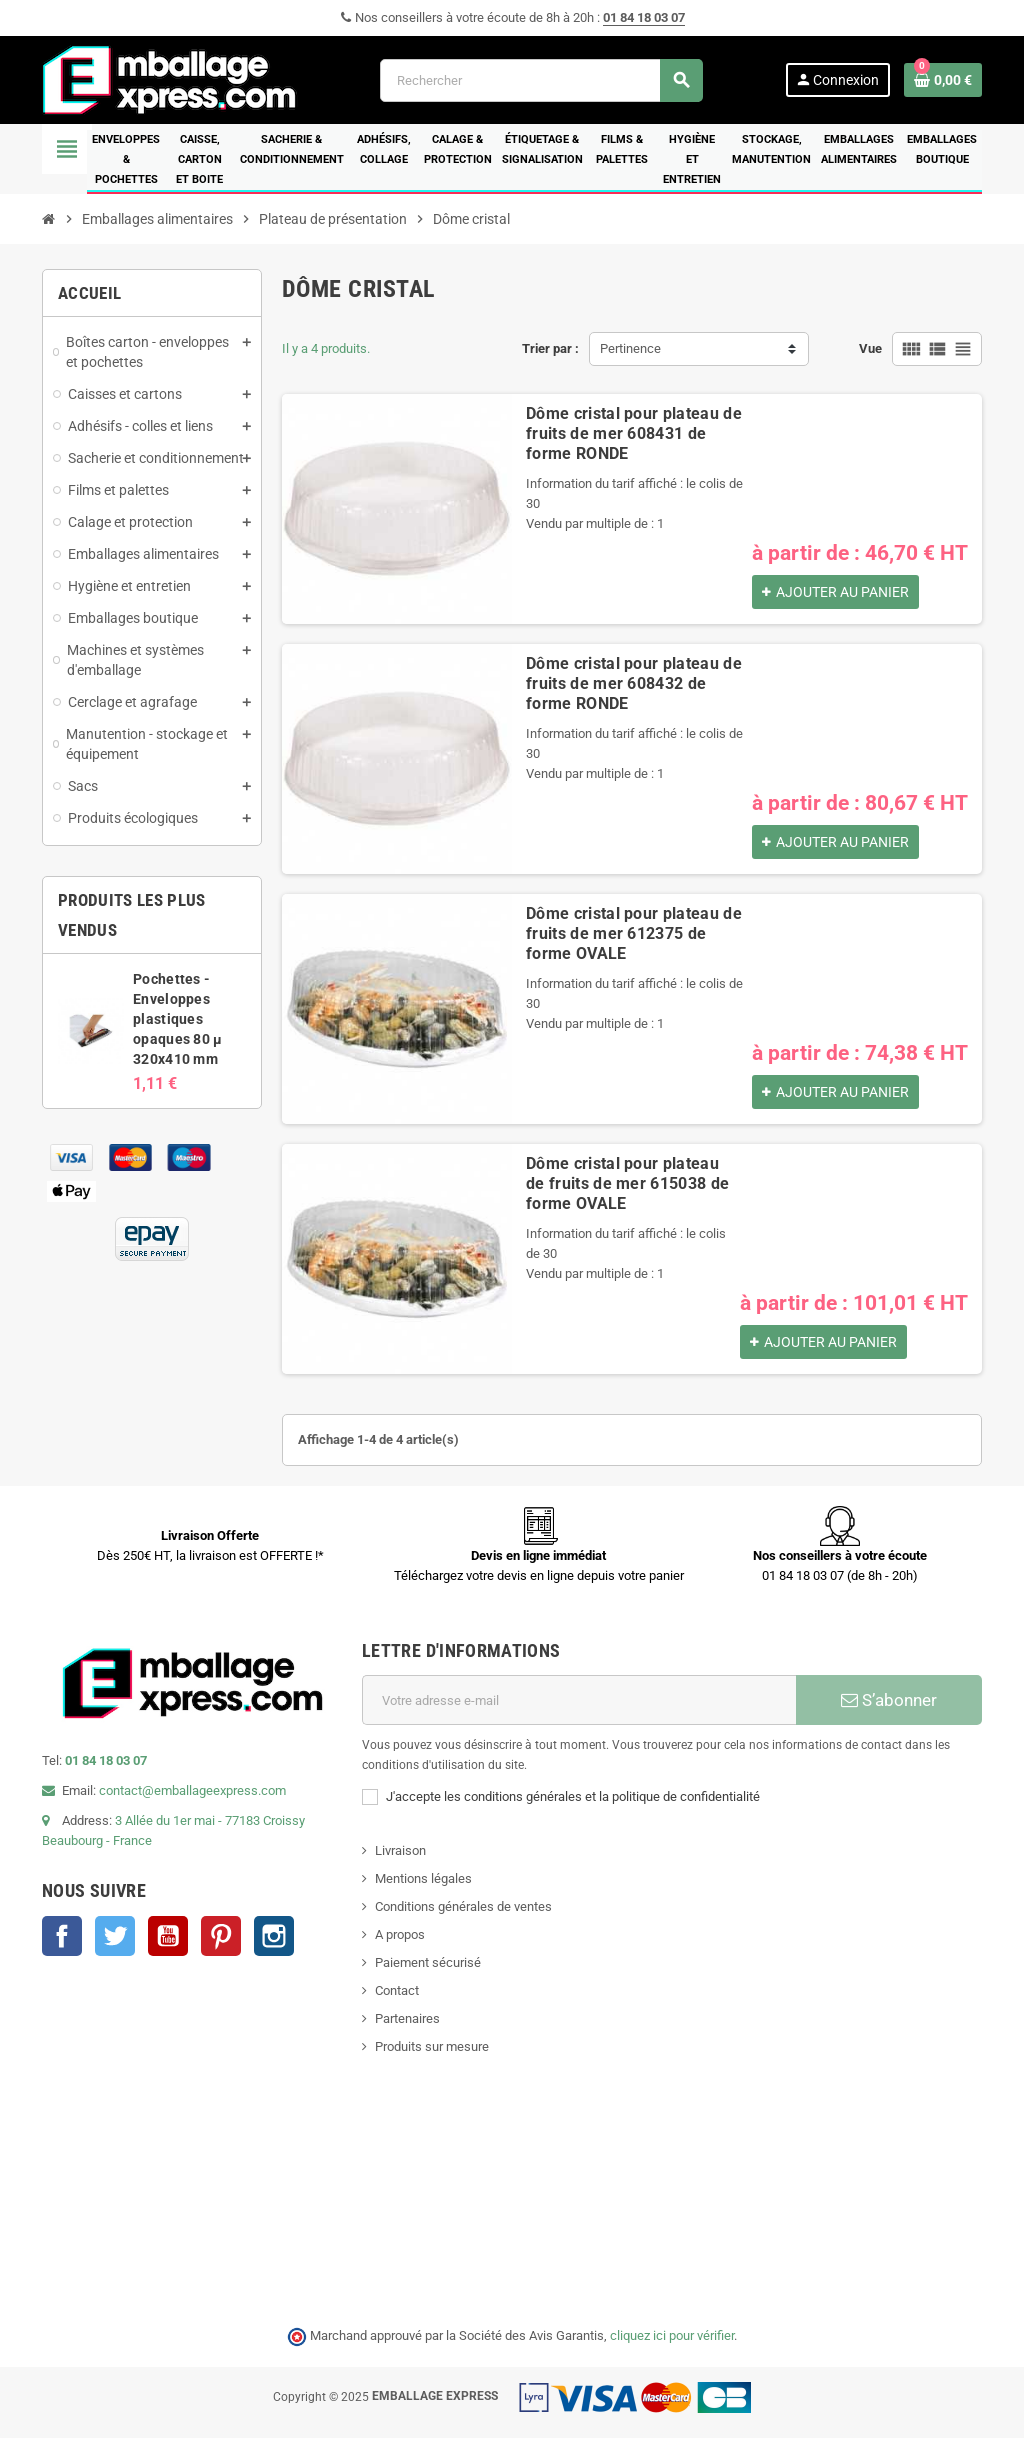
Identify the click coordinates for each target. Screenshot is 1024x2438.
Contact (397, 1990)
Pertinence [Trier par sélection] (630, 348)
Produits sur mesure (432, 2046)
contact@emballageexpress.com (192, 1790)
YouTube (168, 1936)
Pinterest (221, 1936)
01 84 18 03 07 (644, 17)
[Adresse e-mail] (579, 1700)
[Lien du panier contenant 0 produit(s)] (943, 80)
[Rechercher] (541, 80)
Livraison (400, 1850)
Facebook (62, 1936)
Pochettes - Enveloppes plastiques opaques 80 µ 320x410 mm (177, 1019)
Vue (870, 348)
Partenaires (407, 2018)
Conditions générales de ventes (463, 1906)
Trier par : (550, 348)
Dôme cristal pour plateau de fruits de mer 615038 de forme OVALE (627, 1183)
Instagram (274, 1936)
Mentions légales (423, 1878)
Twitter (115, 1936)
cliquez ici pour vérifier (672, 2335)
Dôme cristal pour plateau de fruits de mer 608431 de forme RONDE (634, 433)
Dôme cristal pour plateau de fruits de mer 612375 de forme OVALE (634, 933)
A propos (400, 1934)
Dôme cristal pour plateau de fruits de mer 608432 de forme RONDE (634, 683)
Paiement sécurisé (428, 1962)
